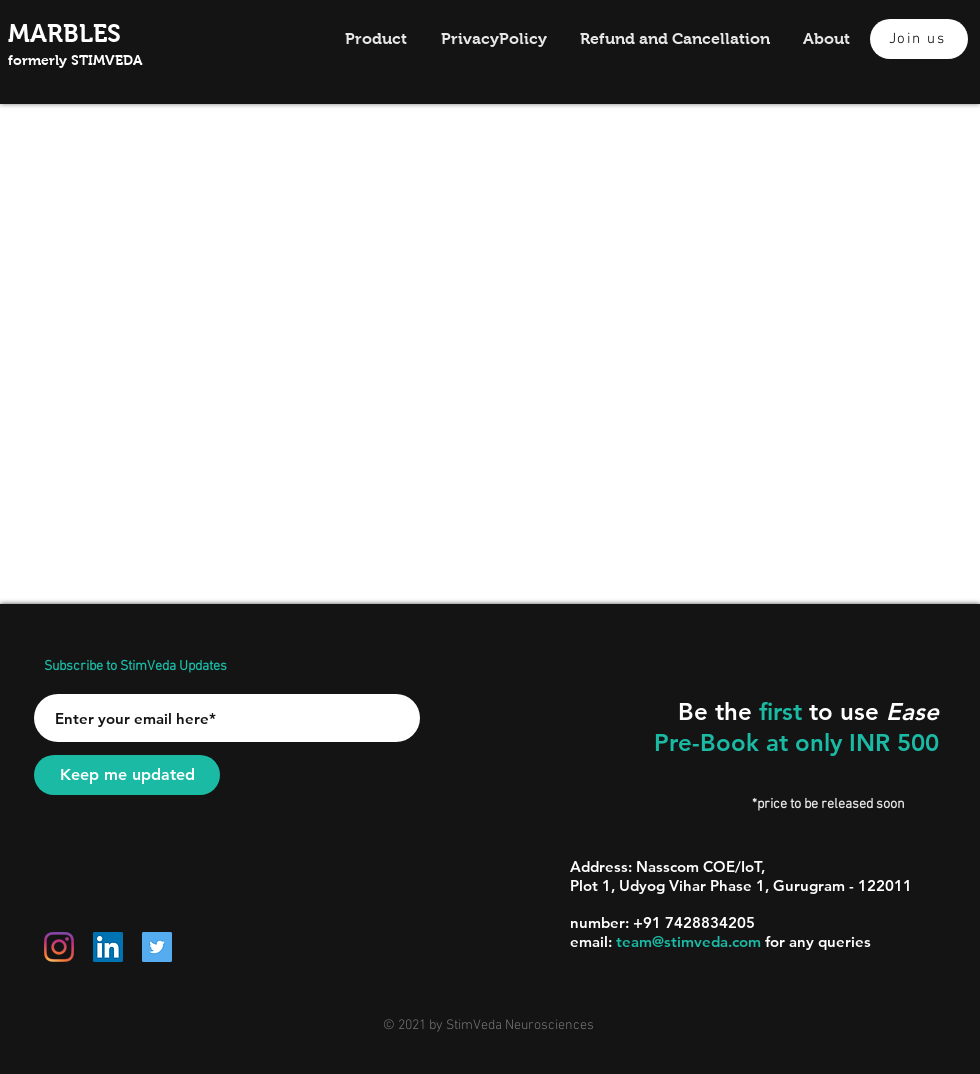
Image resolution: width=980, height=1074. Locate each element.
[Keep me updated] (127, 775)
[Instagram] (59, 947)
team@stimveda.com (688, 941)
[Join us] (919, 39)
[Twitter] (157, 947)
